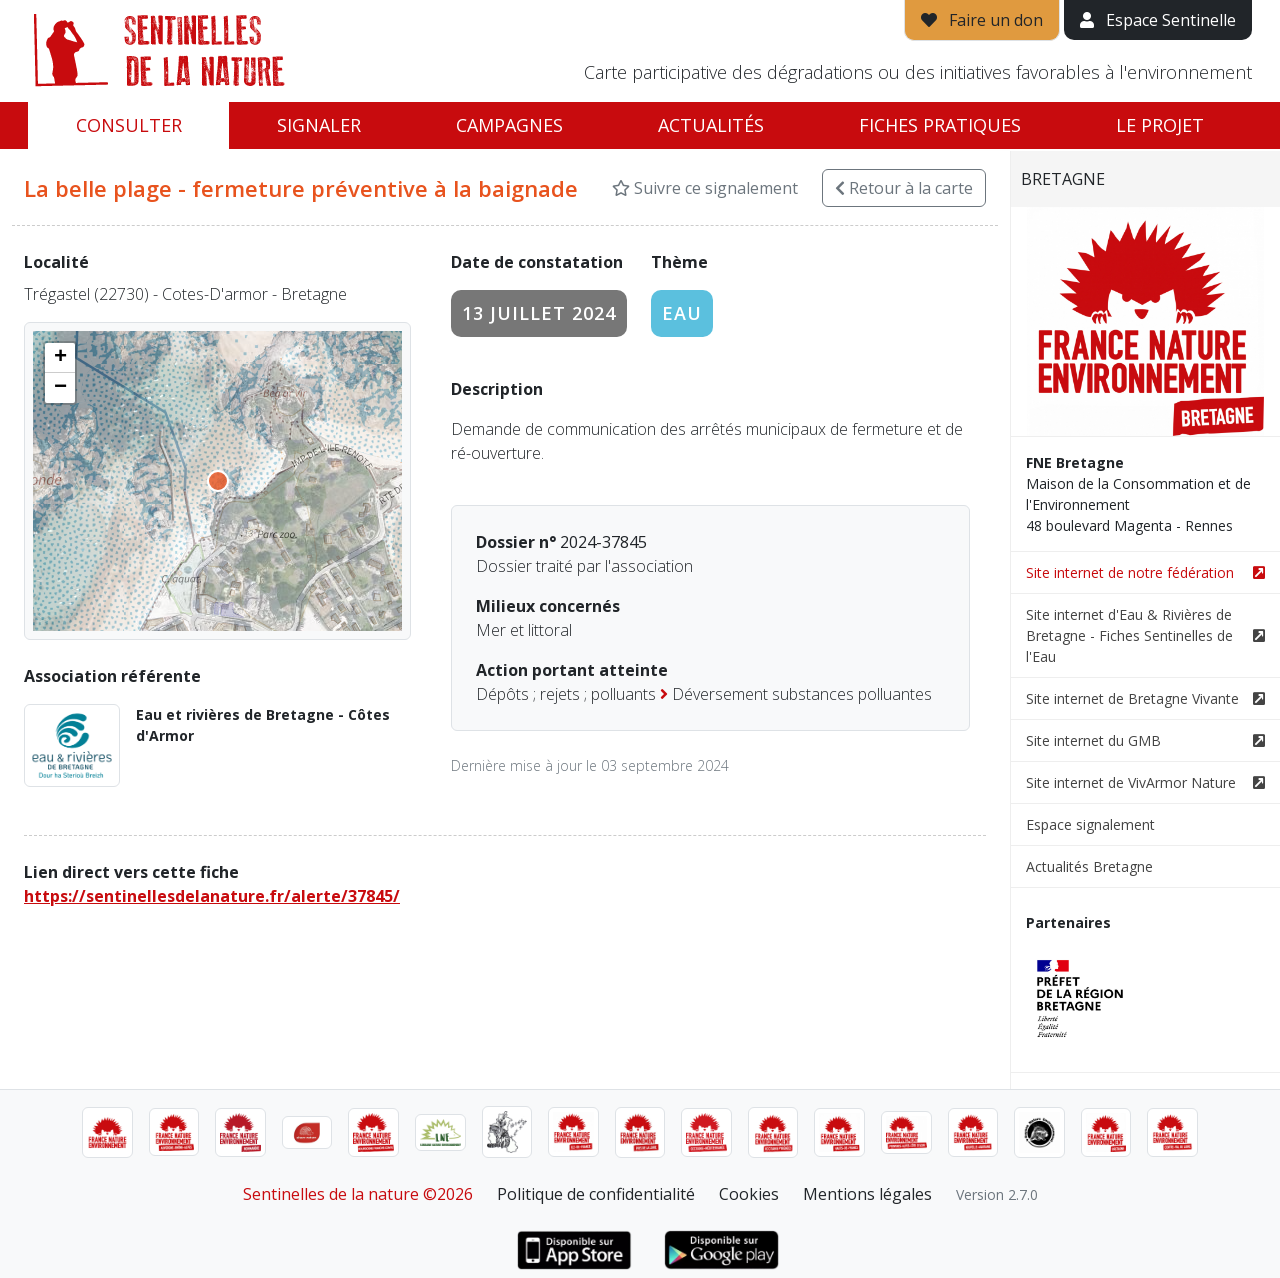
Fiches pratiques (940, 125)
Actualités (711, 125)
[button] (60, 358)
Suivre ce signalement (705, 188)
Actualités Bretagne (1089, 866)
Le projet (1160, 125)
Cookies (749, 1194)
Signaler (319, 125)
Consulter (129, 125)
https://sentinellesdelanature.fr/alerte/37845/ (212, 896)
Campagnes (509, 125)
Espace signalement (1090, 824)
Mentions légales (867, 1194)
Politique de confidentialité (596, 1194)
